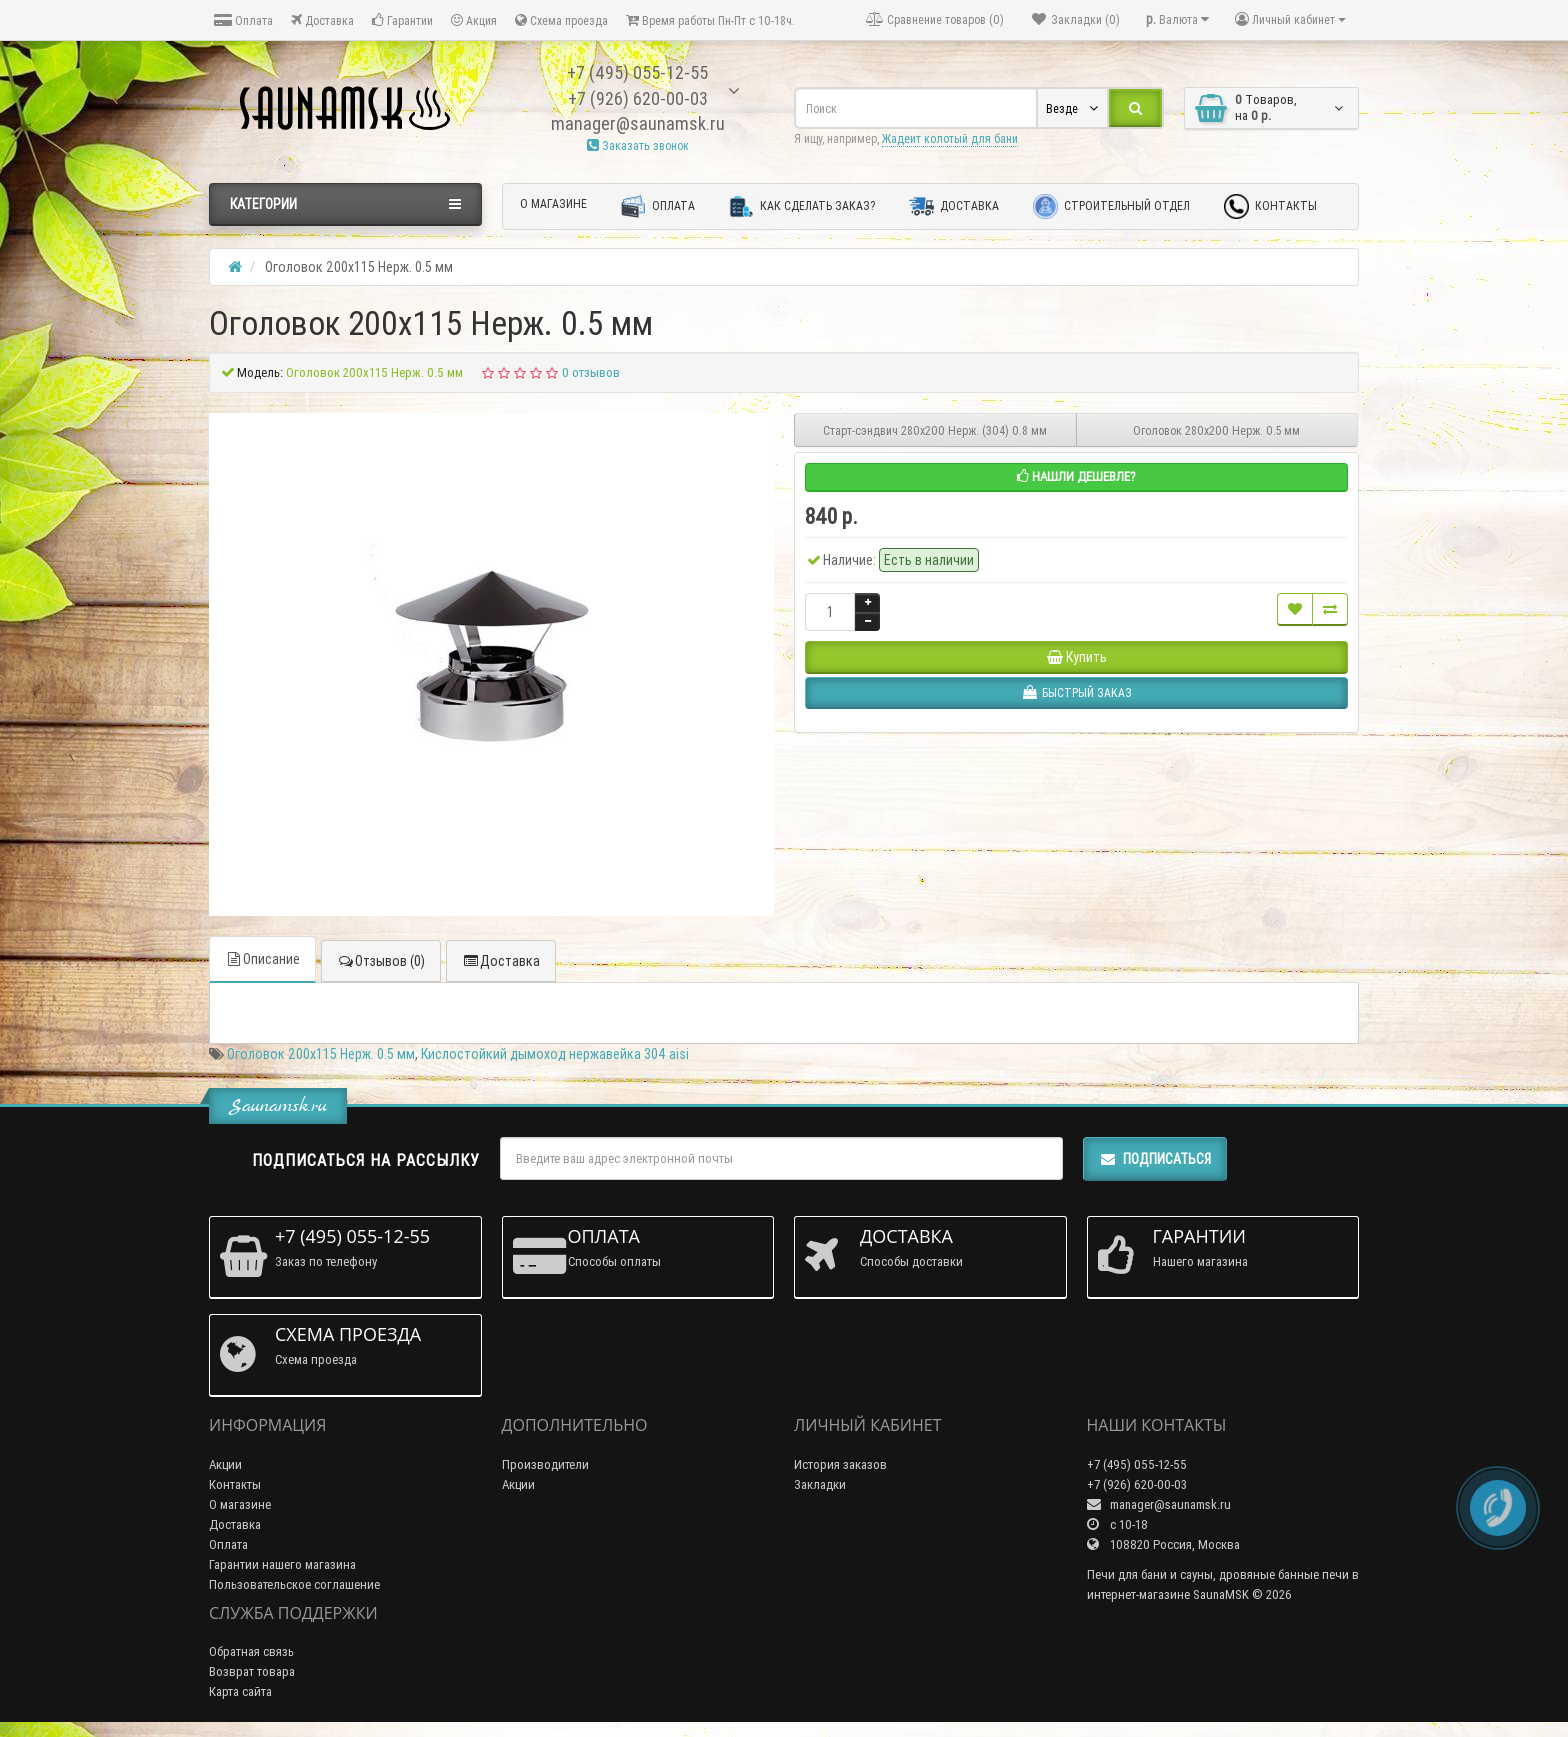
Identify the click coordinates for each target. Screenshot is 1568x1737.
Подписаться (1155, 1159)
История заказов (840, 1464)
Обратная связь (251, 1651)
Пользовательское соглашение (294, 1584)
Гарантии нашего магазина (282, 1564)
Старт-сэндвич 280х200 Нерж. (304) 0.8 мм (935, 430)
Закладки (820, 1484)
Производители (545, 1464)
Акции (225, 1464)
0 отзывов (591, 372)
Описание (262, 959)
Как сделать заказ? (802, 206)
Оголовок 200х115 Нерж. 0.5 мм (321, 1054)
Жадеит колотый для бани (950, 138)
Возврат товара (252, 1671)
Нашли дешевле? (1076, 476)
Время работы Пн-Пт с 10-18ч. (710, 20)
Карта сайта (240, 1691)
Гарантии (402, 20)
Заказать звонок (638, 145)
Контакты (1270, 206)
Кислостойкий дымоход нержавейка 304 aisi (555, 1054)
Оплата (243, 20)
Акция (474, 20)
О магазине (553, 203)
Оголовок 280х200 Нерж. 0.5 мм (1216, 430)
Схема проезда (561, 20)
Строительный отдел (1111, 206)
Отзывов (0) (381, 961)
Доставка (322, 20)
